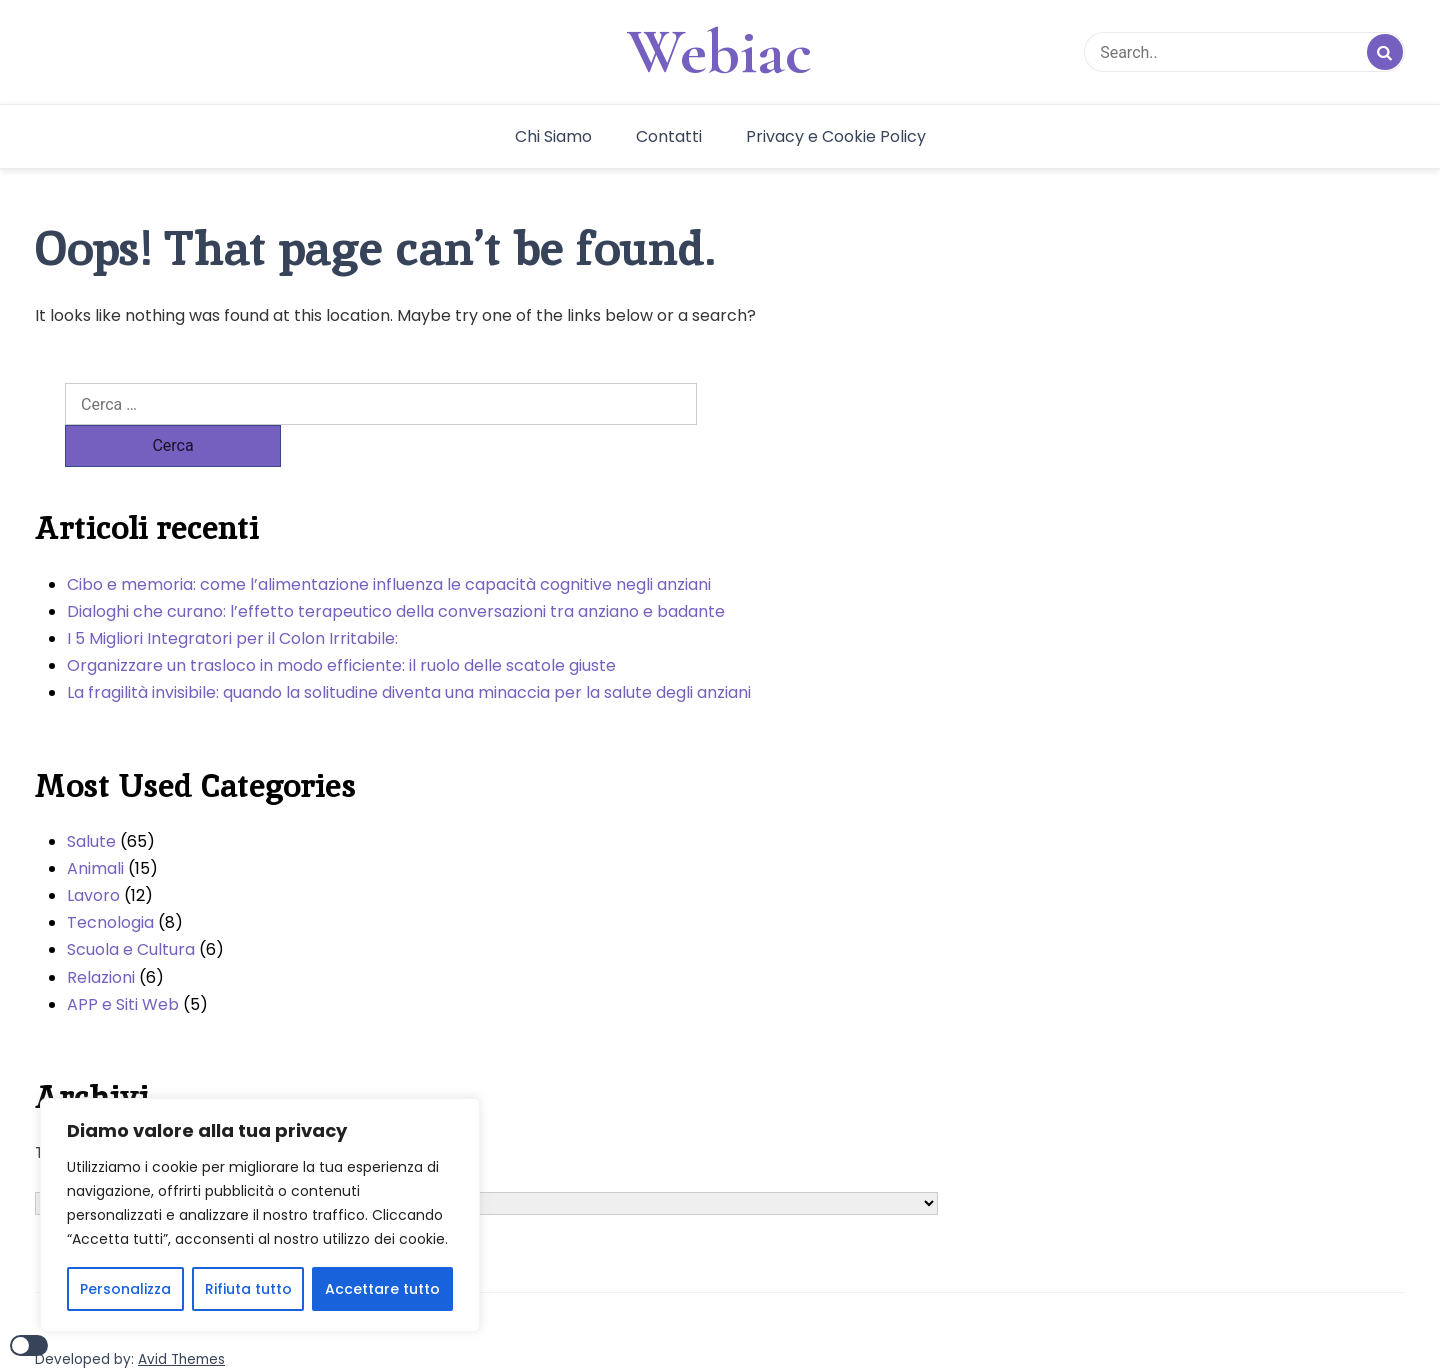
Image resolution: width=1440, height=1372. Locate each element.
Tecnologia (110, 880)
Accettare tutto (382, 1289)
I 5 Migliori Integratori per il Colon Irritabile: (232, 596)
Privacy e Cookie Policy (836, 136)
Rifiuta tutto (248, 1289)
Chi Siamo (553, 136)
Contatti (669, 136)
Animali (95, 826)
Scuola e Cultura (131, 907)
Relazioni (101, 935)
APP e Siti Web (123, 962)
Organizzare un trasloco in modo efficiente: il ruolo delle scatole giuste (341, 623)
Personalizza (125, 1289)
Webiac (719, 52)
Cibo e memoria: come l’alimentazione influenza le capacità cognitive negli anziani (389, 542)
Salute (91, 799)
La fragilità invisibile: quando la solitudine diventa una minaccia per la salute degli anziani (409, 650)
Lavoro (93, 853)
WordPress (156, 1340)
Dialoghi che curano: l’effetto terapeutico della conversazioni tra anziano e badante (396, 569)
